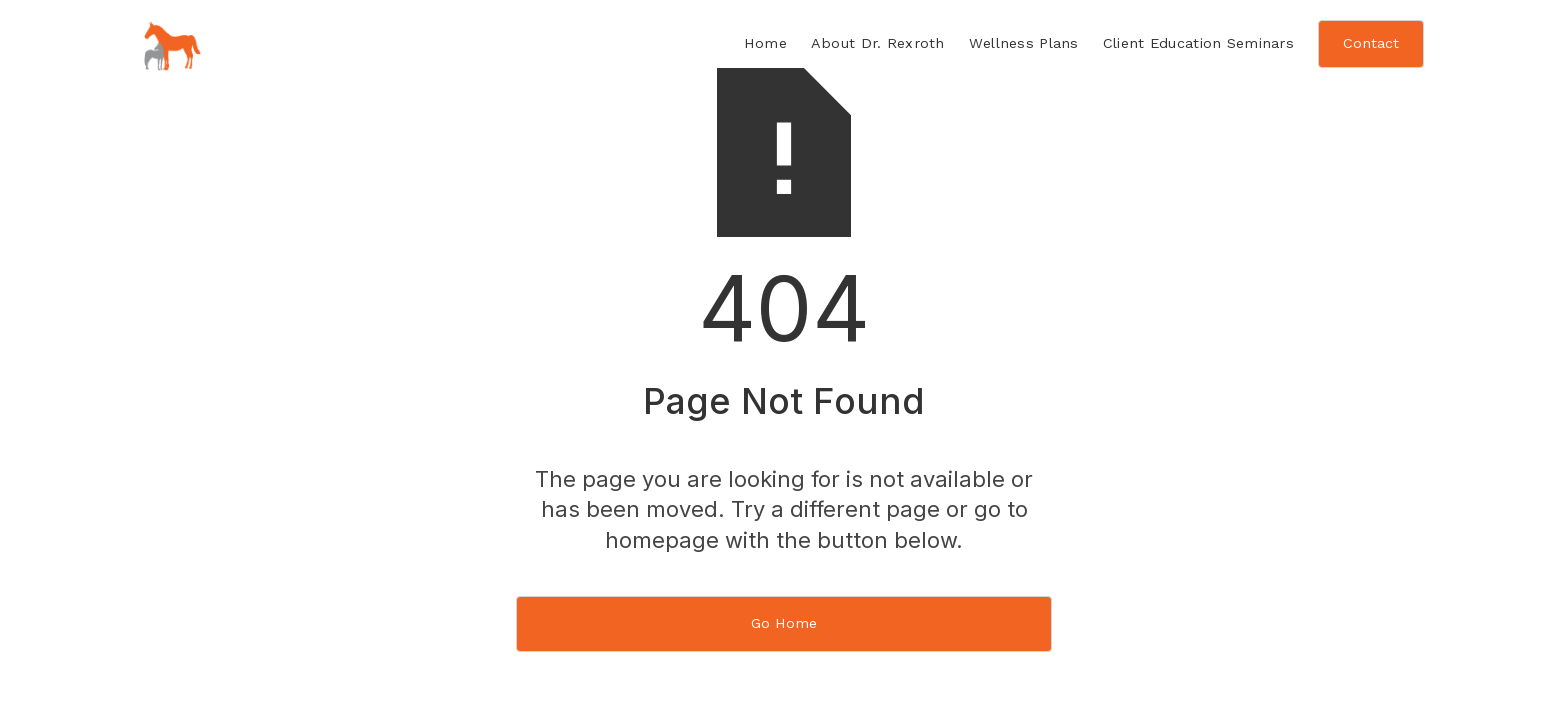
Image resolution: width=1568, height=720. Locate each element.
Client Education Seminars (1198, 43)
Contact (1371, 43)
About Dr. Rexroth (878, 43)
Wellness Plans (1024, 43)
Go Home (784, 623)
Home (765, 43)
